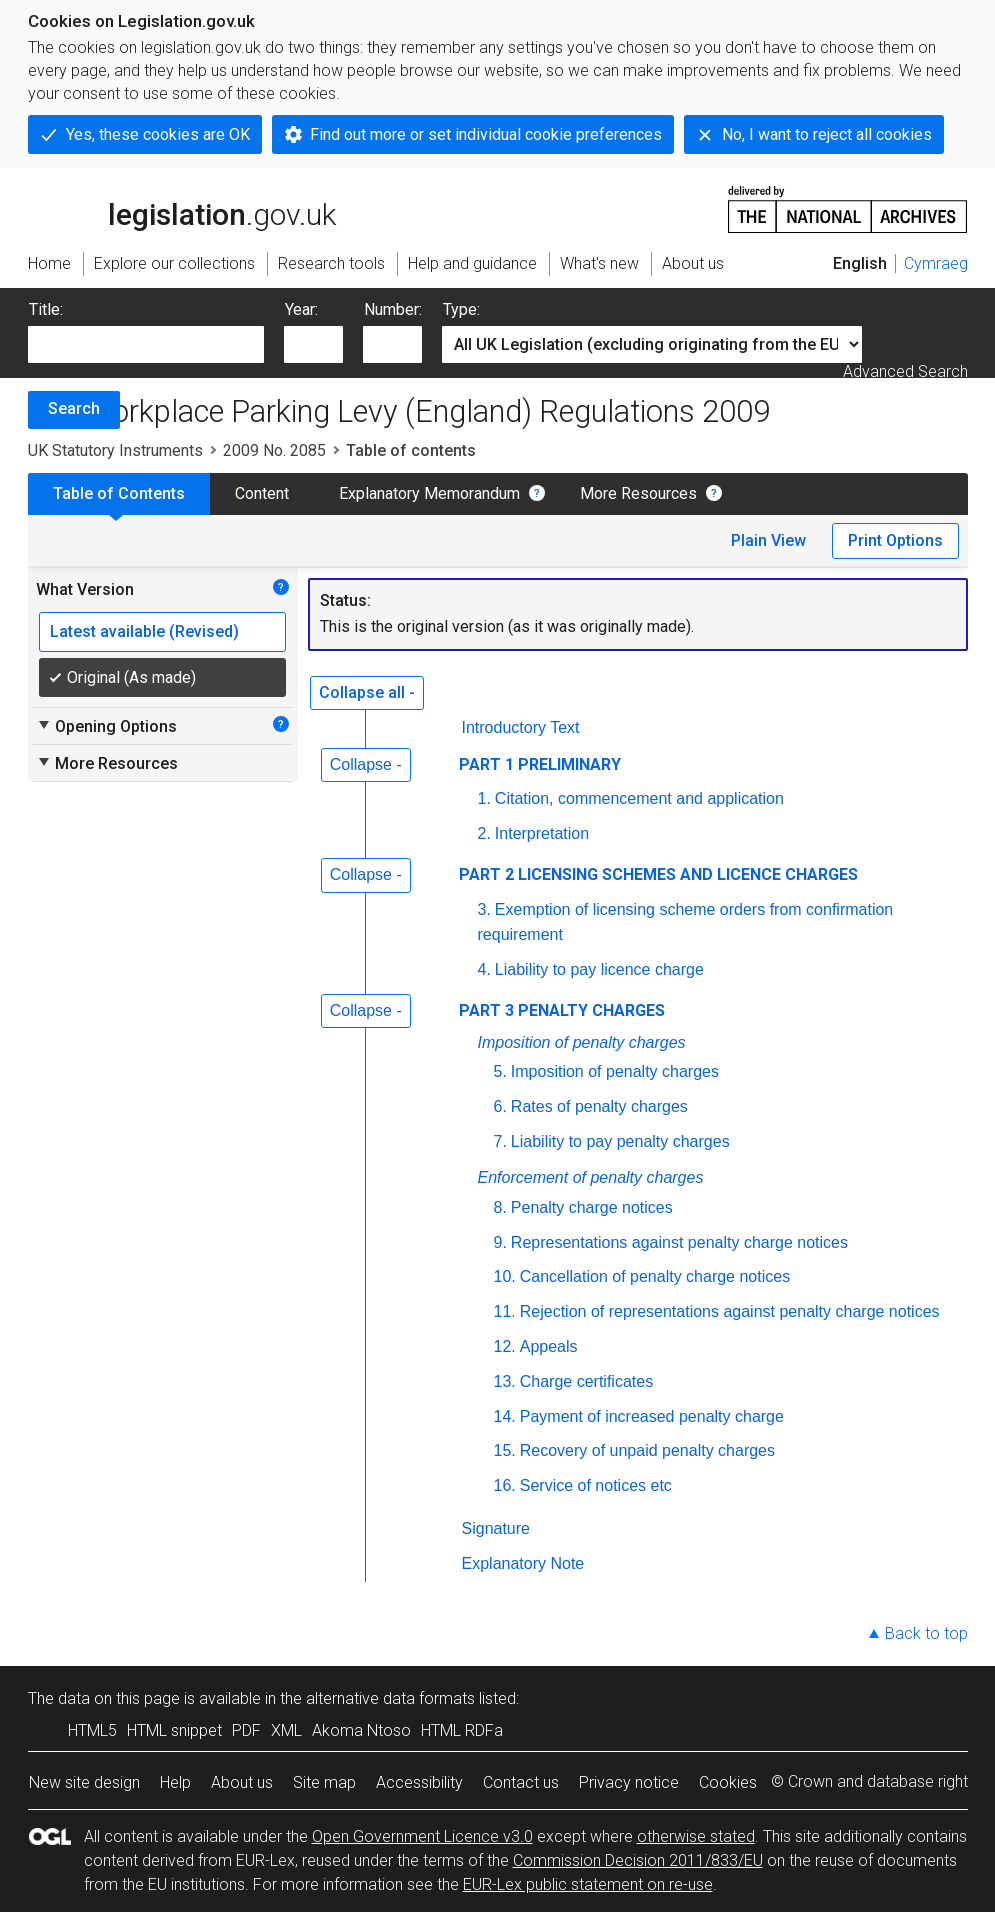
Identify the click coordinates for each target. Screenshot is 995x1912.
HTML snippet (174, 1730)
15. (505, 1450)
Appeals (549, 1346)
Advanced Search (905, 371)
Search (74, 408)
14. (505, 1416)
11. (505, 1311)
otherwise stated (696, 1836)
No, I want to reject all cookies (827, 134)
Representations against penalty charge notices (679, 1242)
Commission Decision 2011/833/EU (638, 1860)
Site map (324, 1782)
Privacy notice (629, 1782)
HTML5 (92, 1730)
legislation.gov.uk (182, 208)
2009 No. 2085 (274, 450)
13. (505, 1381)
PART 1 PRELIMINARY (540, 764)
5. (500, 1071)
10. (505, 1276)
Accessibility (419, 1782)
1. (484, 798)
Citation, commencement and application (639, 798)
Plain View (768, 540)
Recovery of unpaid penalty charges (647, 1450)
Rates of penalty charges (599, 1106)
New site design (84, 1782)
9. (500, 1242)
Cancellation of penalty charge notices (655, 1276)
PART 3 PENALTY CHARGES (562, 1010)
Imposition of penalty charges (582, 1042)
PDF (246, 1730)
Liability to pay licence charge (599, 969)
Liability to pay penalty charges (620, 1141)
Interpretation (542, 833)
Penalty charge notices (592, 1207)
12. (505, 1346)
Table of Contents (119, 493)
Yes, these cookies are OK (158, 134)
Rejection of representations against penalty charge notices (730, 1311)
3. (484, 909)
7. (500, 1141)
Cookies (728, 1782)
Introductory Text (521, 727)
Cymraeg (936, 263)
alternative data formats (390, 1698)
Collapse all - (367, 692)
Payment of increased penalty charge (652, 1416)
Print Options (895, 540)
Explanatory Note (523, 1563)
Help (175, 1782)
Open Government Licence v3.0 (422, 1836)
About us (242, 1782)
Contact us (521, 1782)
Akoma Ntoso (361, 1730)
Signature (496, 1528)
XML (286, 1730)
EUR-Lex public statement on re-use (588, 1884)
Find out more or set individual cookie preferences (486, 134)
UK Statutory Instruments (115, 450)
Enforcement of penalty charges (591, 1177)
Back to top (926, 1633)
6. (500, 1106)
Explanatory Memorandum (429, 493)
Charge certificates (586, 1381)
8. (500, 1207)
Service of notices (598, 1485)
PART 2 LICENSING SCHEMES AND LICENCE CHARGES (658, 874)
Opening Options (106, 726)
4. (484, 969)
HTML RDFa (462, 1730)
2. (484, 833)
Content (262, 493)
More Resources (638, 493)
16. (505, 1485)
